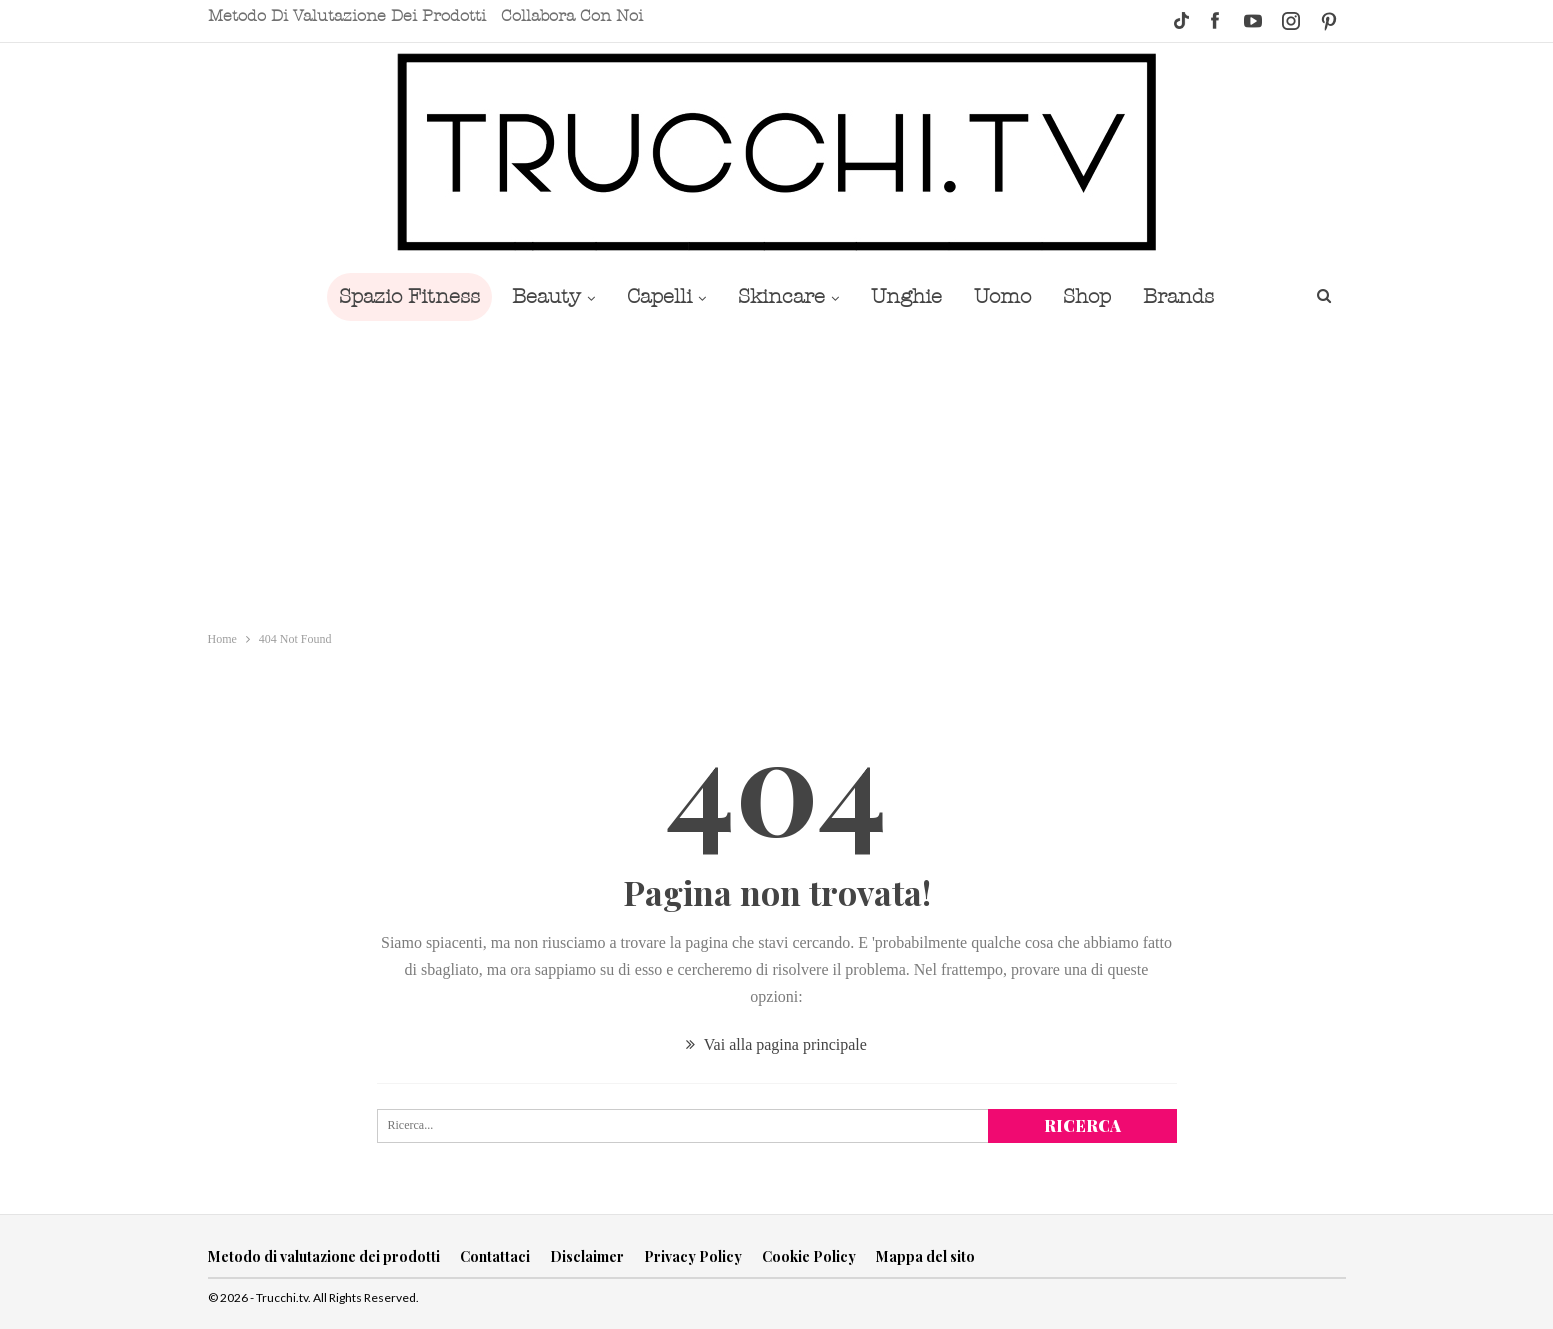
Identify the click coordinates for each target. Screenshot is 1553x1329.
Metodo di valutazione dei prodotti (347, 16)
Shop (1097, 296)
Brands (1192, 296)
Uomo (1008, 296)
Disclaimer (587, 1256)
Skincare (779, 296)
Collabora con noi (572, 16)
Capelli (653, 296)
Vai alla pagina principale (776, 1044)
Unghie (908, 296)
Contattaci (495, 1256)
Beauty (536, 296)
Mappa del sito (925, 1256)
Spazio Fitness (395, 296)
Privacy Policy (693, 1256)
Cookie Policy (809, 1256)
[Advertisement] (777, 471)
